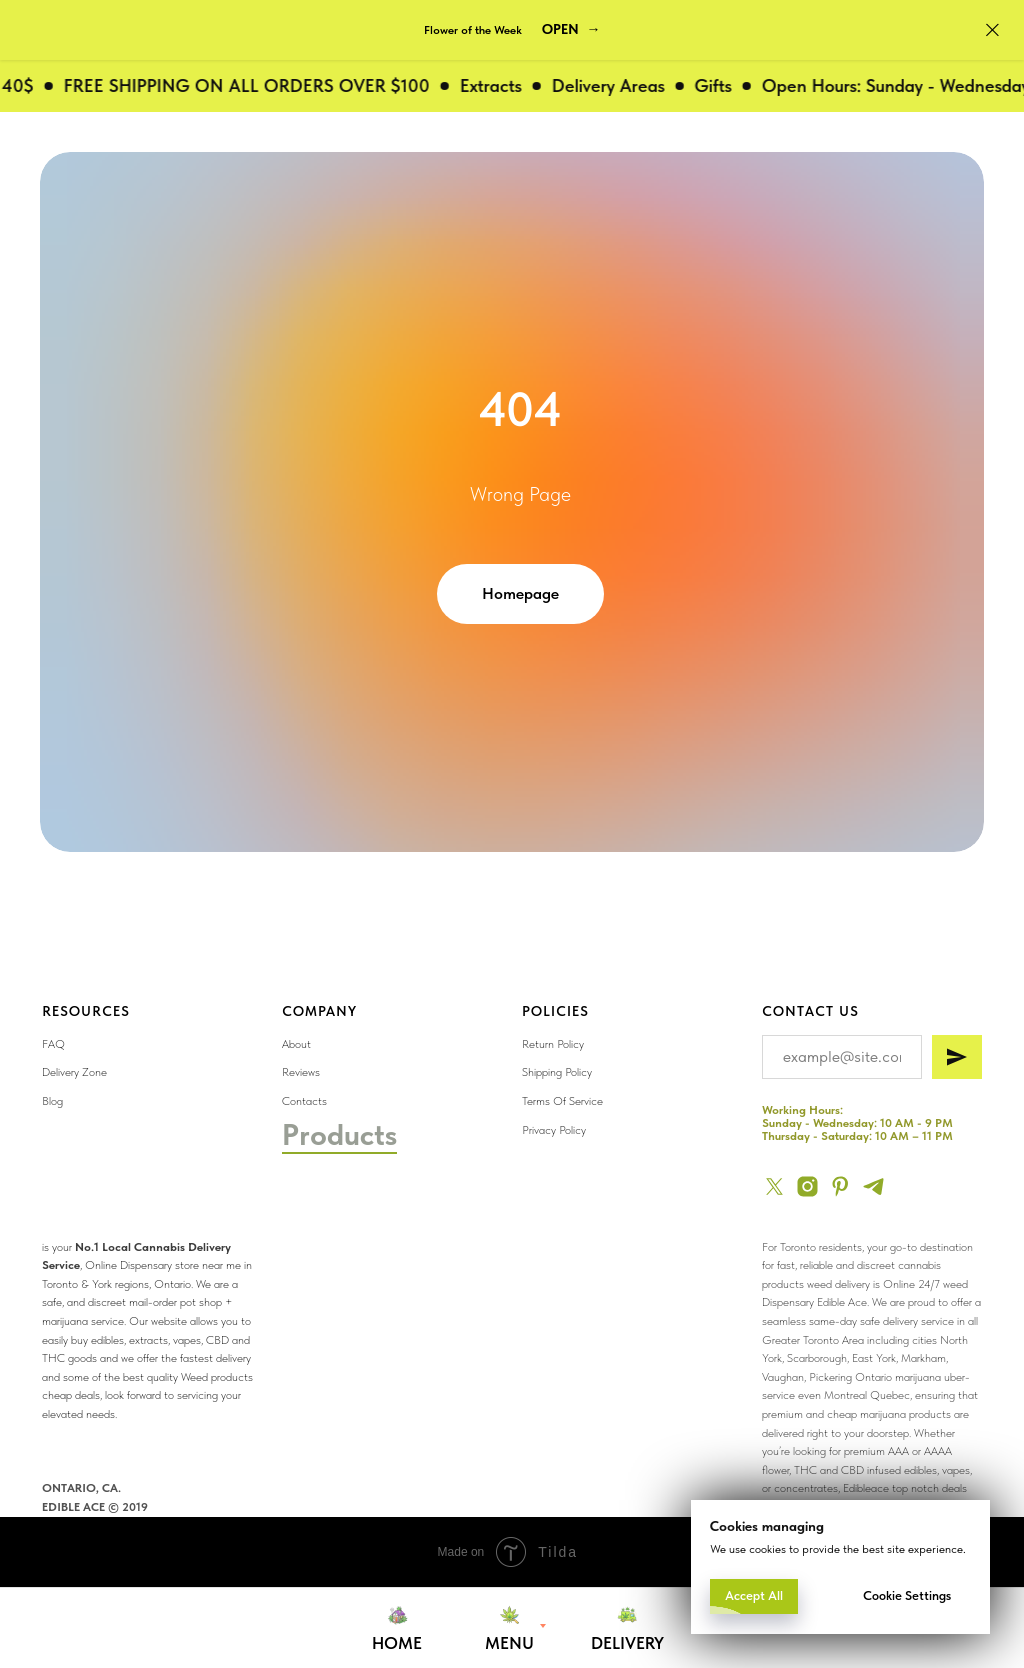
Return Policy (553, 1044)
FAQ (53, 1044)
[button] (571, 30)
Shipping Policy (557, 1072)
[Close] (992, 30)
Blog (52, 1101)
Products (339, 1134)
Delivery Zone (74, 1072)
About (296, 1044)
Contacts (304, 1101)
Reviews (301, 1072)
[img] (850, 1196)
